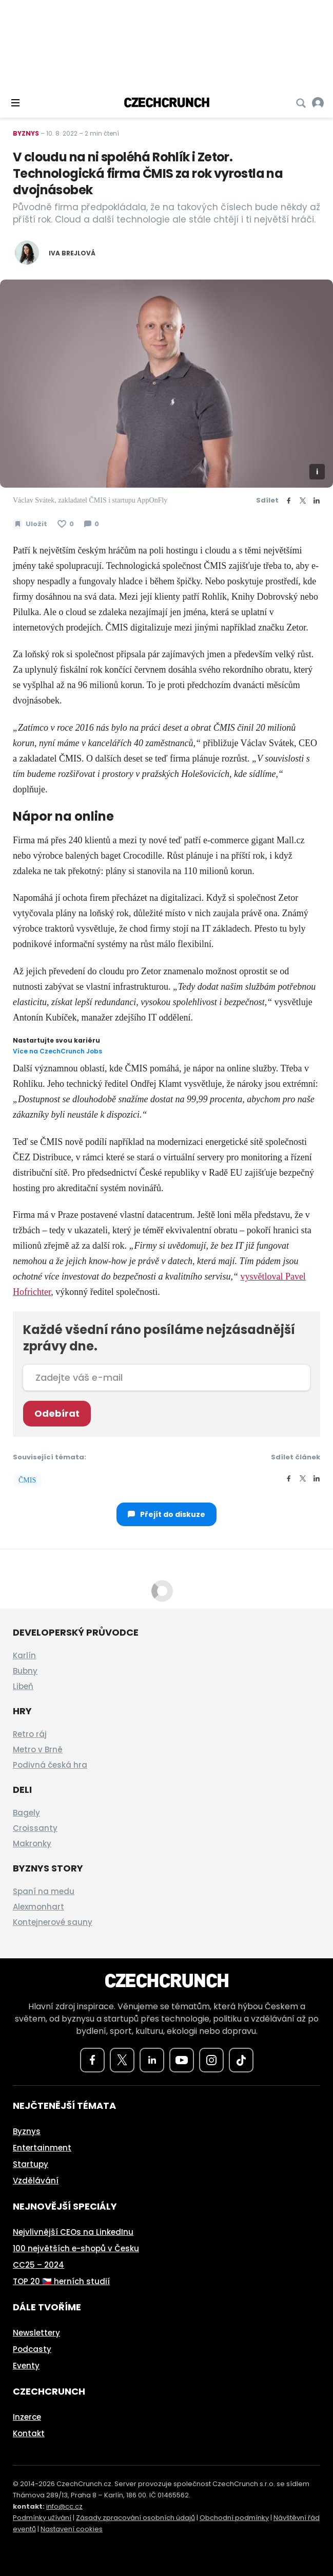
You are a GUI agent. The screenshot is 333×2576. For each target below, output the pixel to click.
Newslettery (36, 2332)
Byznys (26, 133)
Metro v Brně (38, 1749)
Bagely (26, 1812)
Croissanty (35, 1828)
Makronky (32, 1843)
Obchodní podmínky (234, 2518)
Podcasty (32, 2349)
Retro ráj (30, 1734)
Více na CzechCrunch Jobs (57, 1051)
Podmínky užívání (42, 2518)
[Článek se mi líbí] (65, 524)
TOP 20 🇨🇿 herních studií (61, 2281)
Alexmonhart (38, 1906)
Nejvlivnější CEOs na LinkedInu (73, 2232)
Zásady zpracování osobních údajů (135, 2518)
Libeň (23, 1686)
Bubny (25, 1670)
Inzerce (27, 2417)
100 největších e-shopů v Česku (76, 2248)
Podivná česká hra (50, 1764)
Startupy (30, 2164)
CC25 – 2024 (38, 2264)
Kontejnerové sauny (52, 1922)
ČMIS (27, 1480)
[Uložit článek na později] (30, 524)
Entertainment (42, 2147)
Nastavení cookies (72, 2529)
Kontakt (29, 2433)
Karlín (24, 1655)
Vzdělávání (35, 2180)
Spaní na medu (43, 1891)
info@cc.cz (64, 2506)
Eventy (26, 2365)
